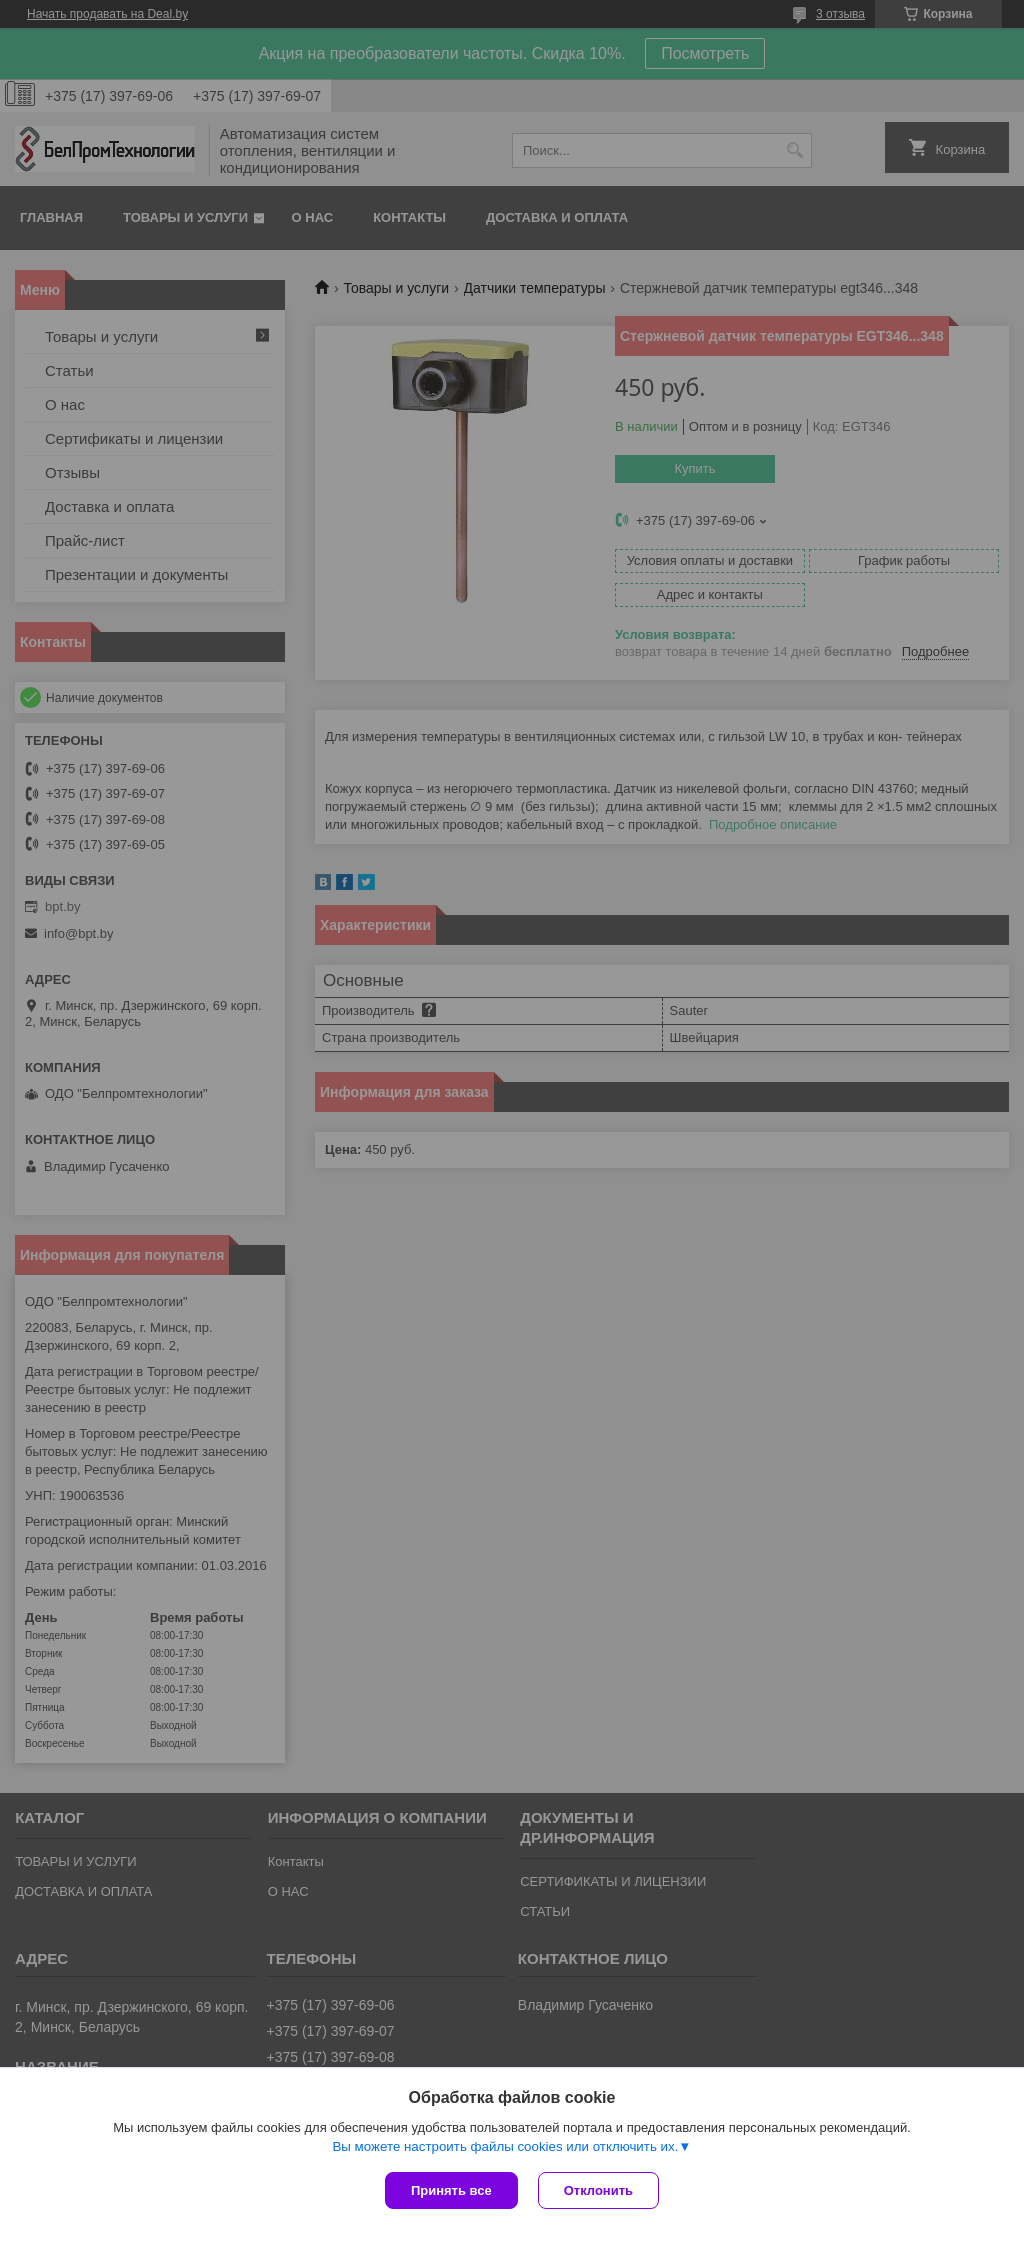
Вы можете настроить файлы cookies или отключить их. (505, 2146)
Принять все (451, 2190)
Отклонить (598, 2190)
